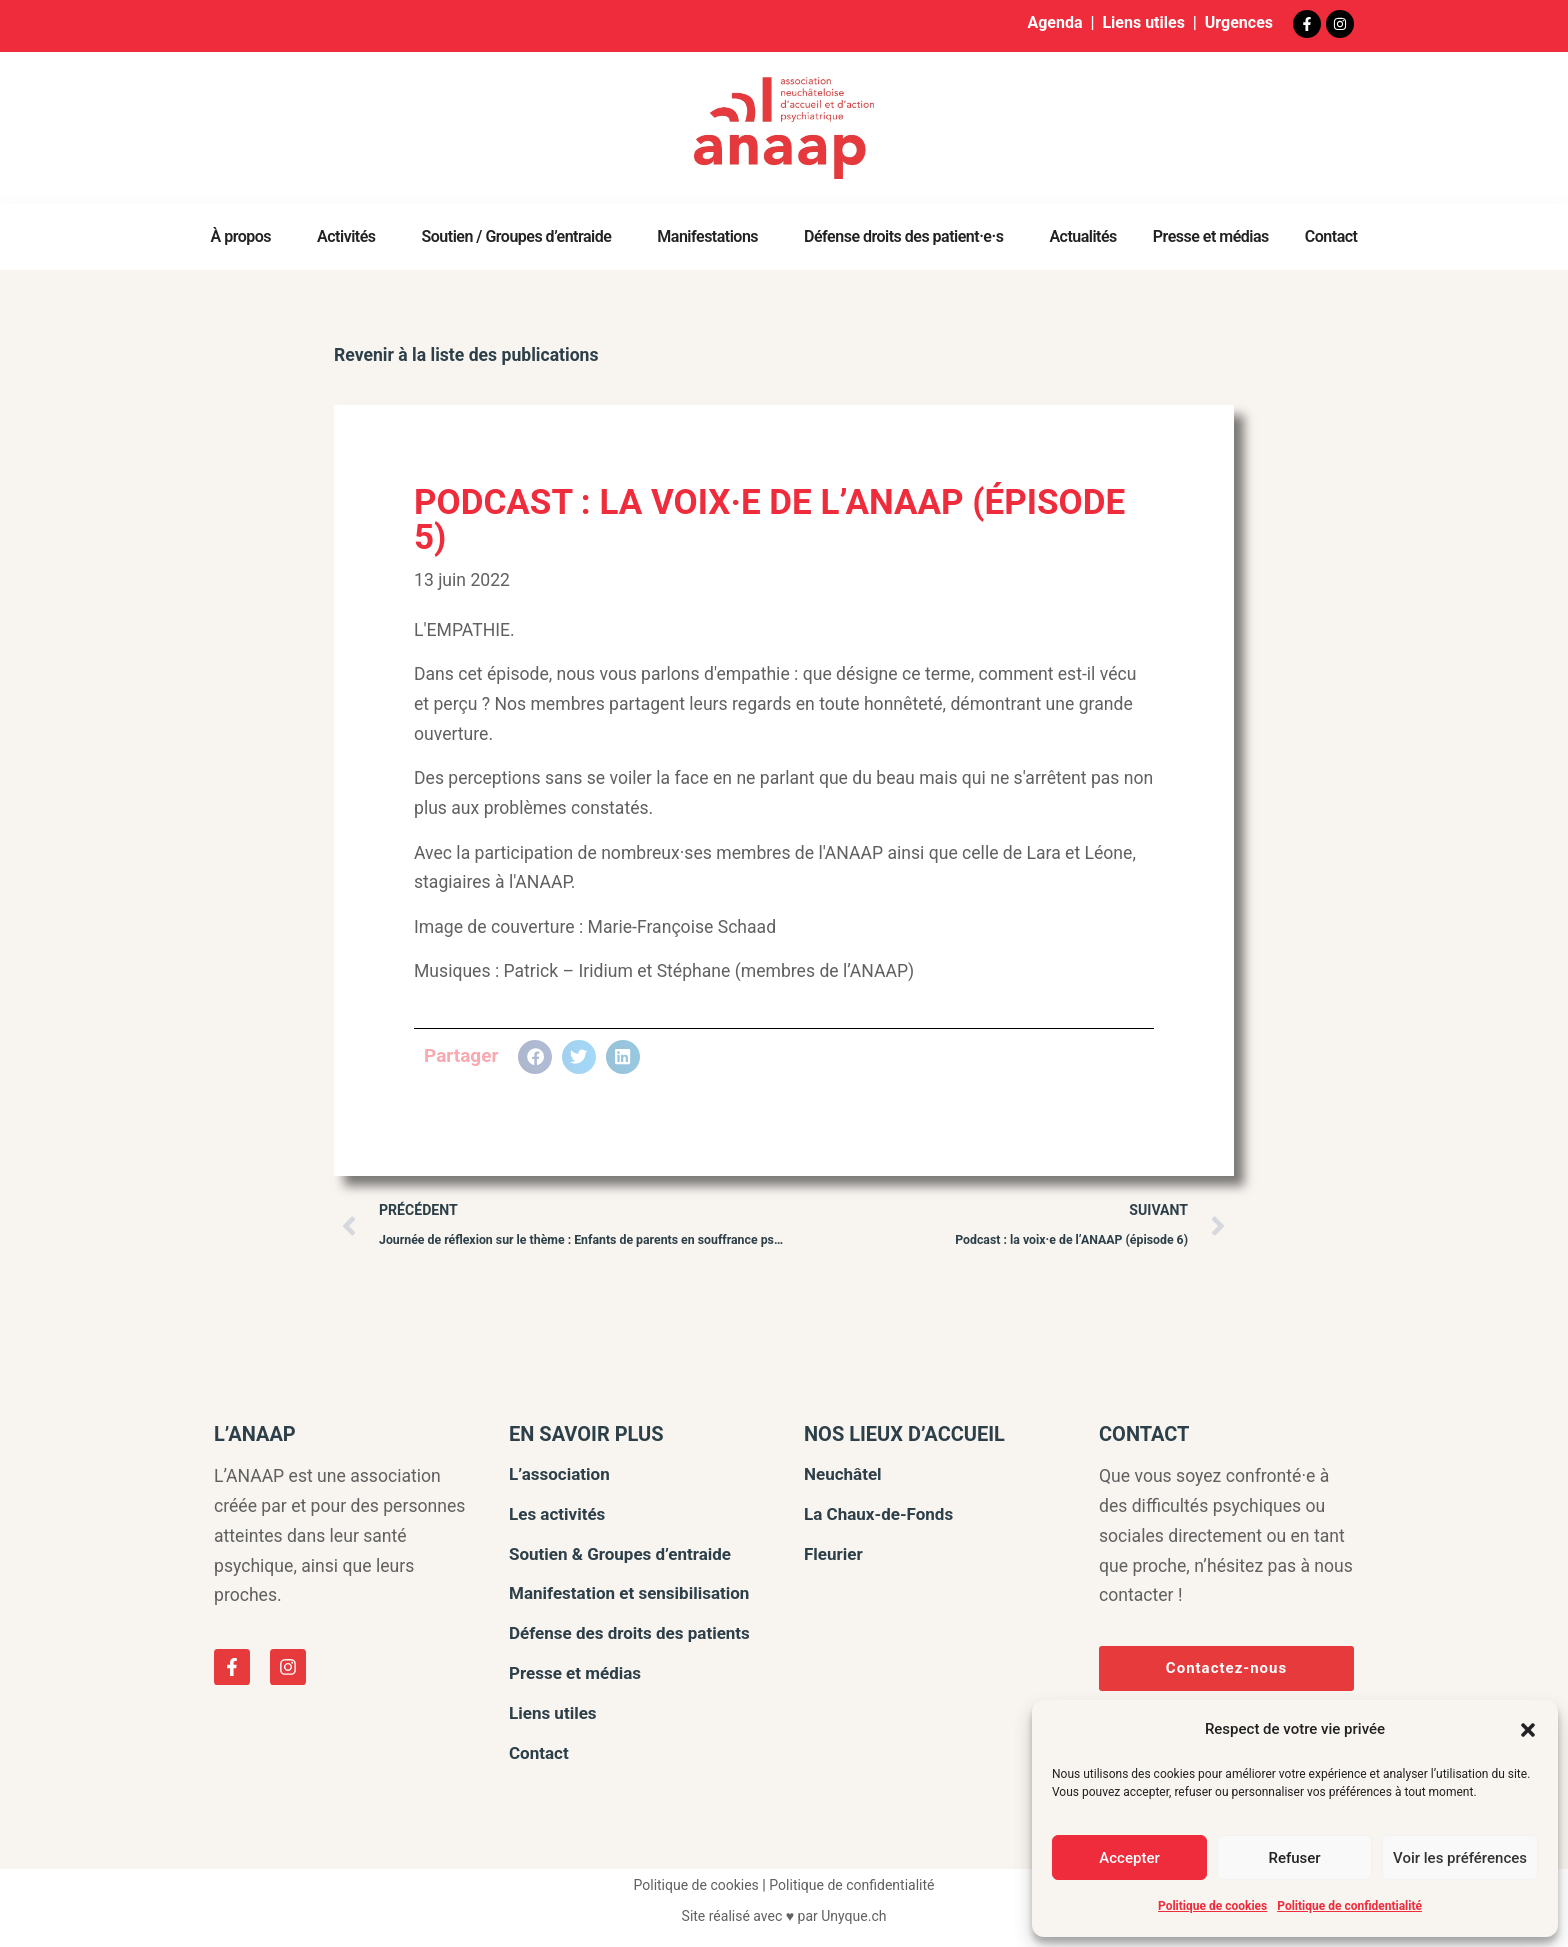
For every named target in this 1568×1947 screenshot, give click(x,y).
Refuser (1294, 1858)
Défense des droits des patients (629, 1633)
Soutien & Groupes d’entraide (620, 1554)
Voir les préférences (1460, 1858)
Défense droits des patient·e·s (908, 237)
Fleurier (833, 1554)
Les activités (557, 1514)
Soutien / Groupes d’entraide (522, 237)
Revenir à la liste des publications (466, 355)
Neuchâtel (843, 1474)
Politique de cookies (1212, 1906)
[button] (1528, 1730)
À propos (246, 237)
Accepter (1129, 1858)
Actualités (1082, 236)
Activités (351, 237)
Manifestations (712, 237)
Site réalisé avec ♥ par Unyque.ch (784, 1916)
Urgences (1239, 22)
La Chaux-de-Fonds (878, 1514)
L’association (559, 1474)
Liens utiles (1143, 22)
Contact (1331, 236)
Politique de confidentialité (1349, 1906)
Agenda (1054, 22)
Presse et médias (1211, 236)
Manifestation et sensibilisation (629, 1593)
